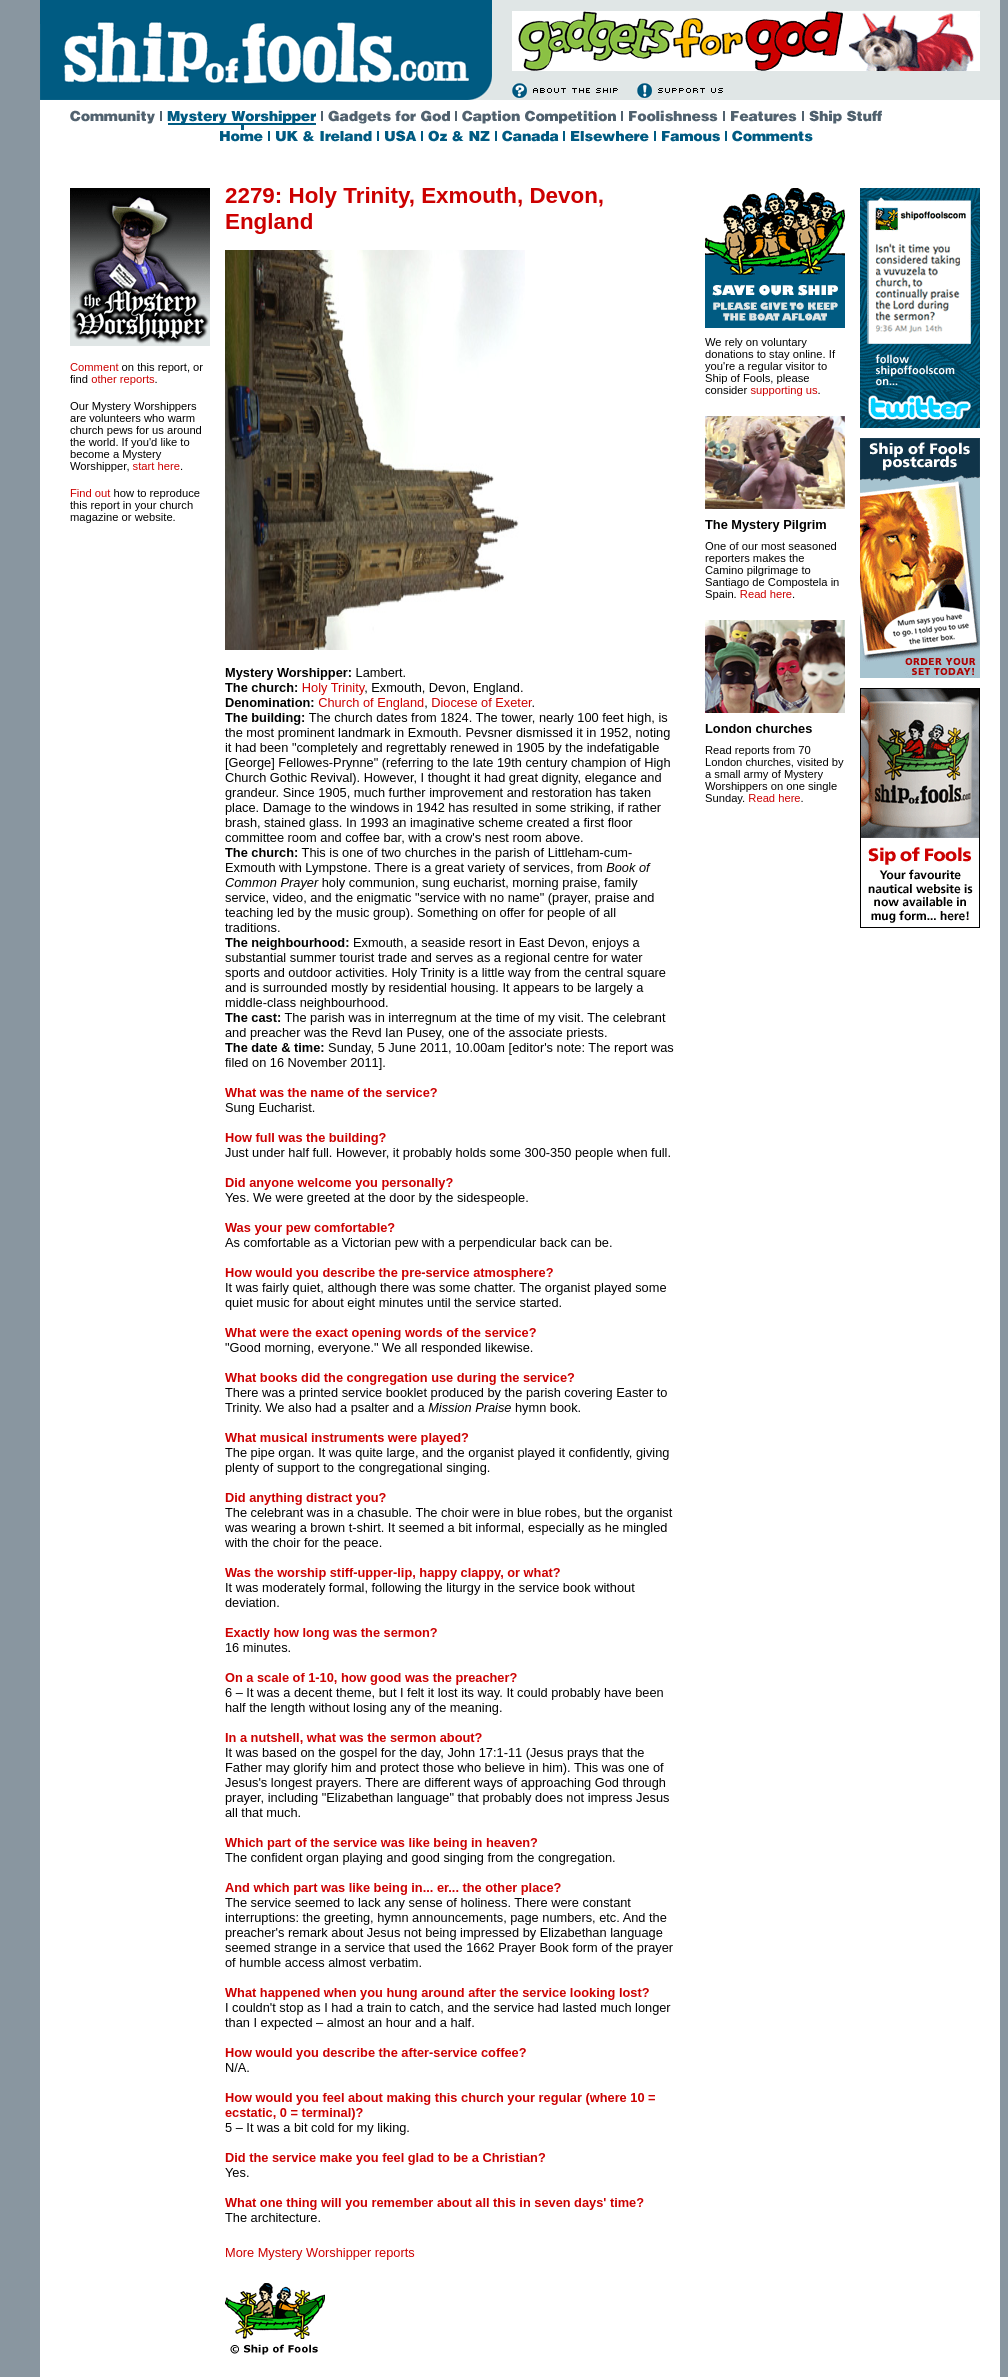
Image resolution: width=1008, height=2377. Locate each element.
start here (156, 466)
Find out (90, 493)
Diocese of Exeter (481, 702)
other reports (122, 379)
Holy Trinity (333, 687)
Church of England (371, 702)
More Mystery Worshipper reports (320, 2252)
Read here (766, 594)
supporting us (783, 390)
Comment (94, 367)
